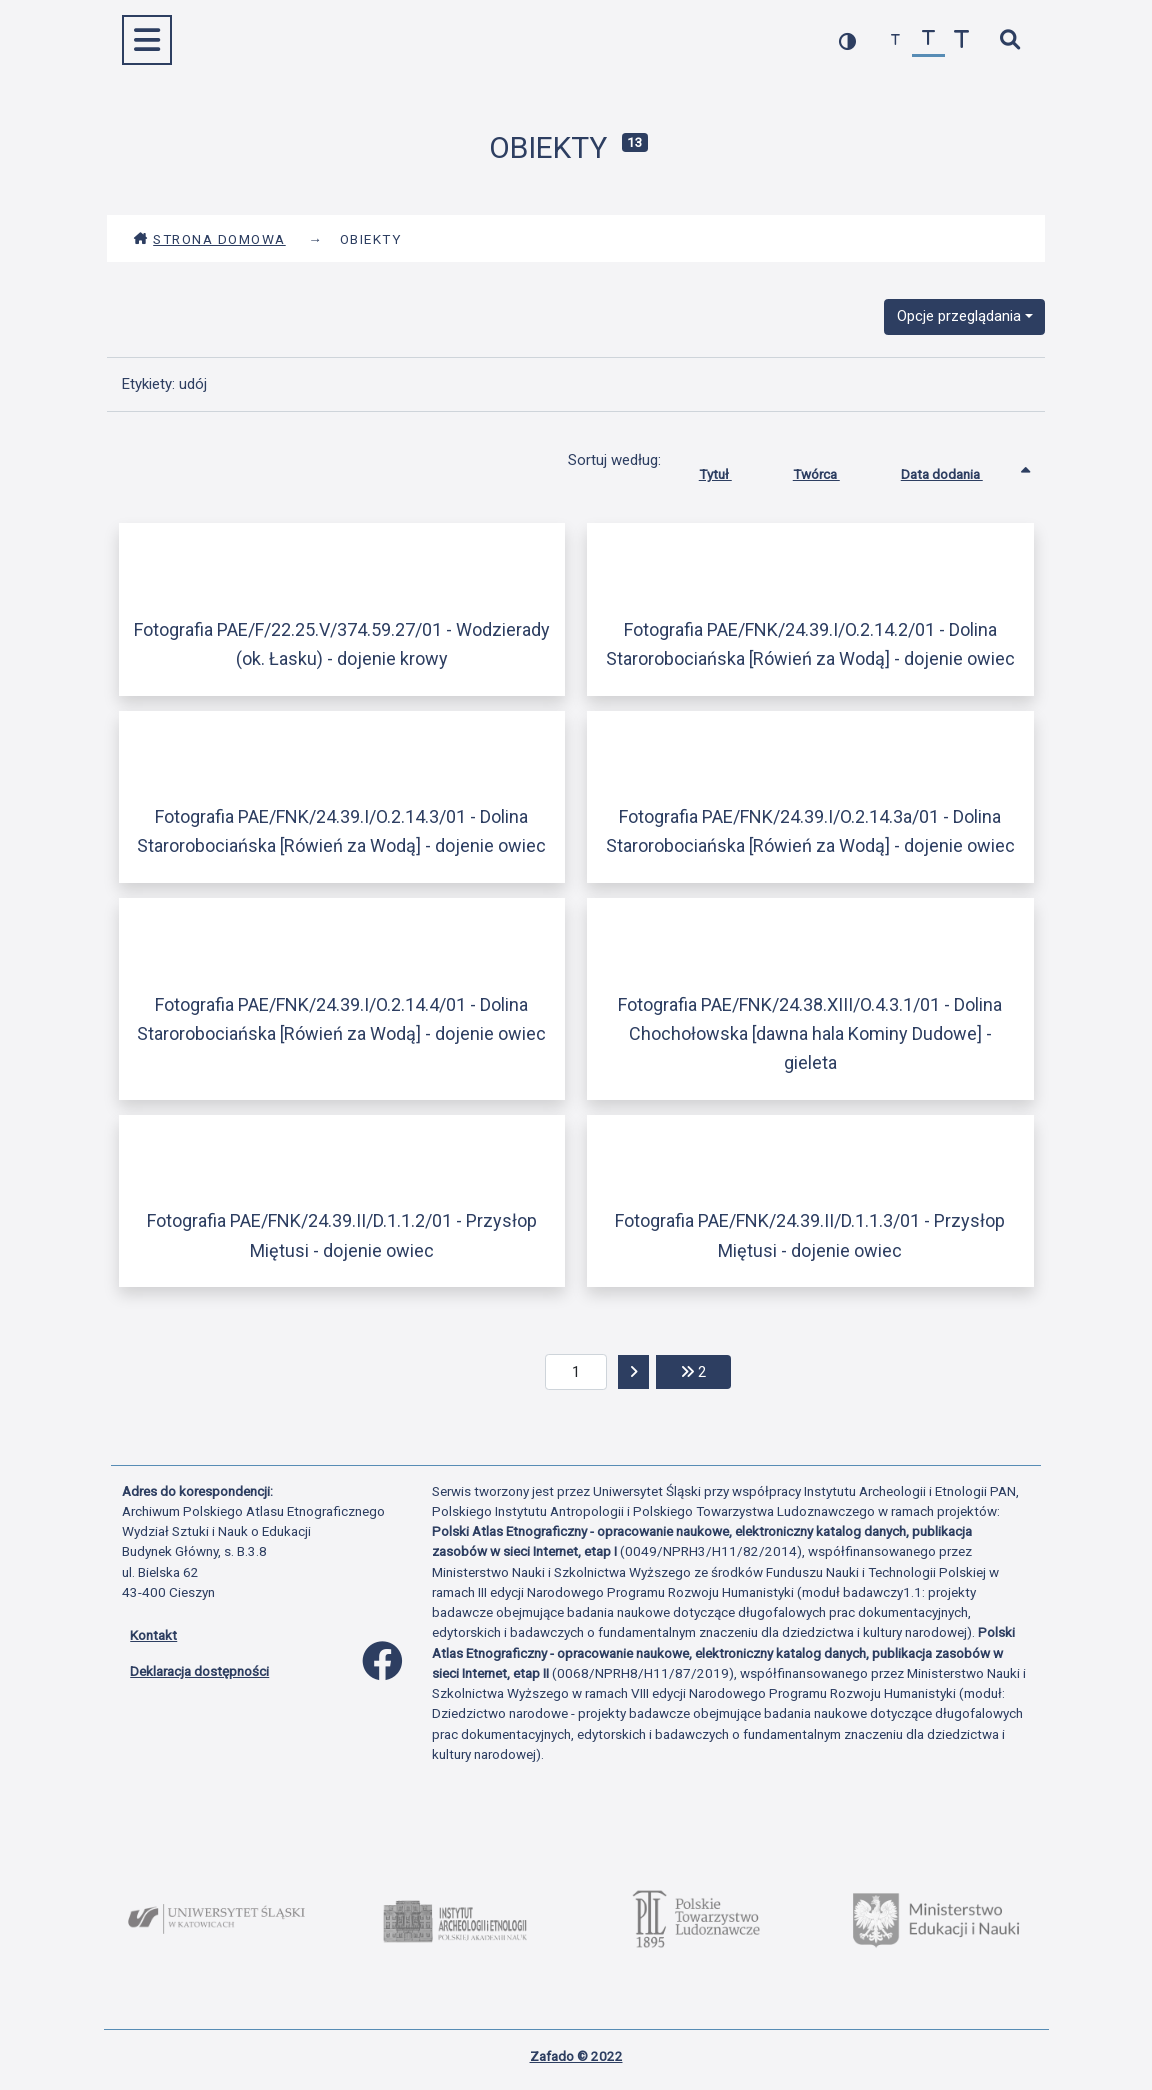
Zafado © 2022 (576, 2056)
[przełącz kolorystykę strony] (847, 40)
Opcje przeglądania (959, 316)
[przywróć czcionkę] (928, 40)
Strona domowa (209, 239)
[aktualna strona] (576, 1372)
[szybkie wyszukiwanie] (1009, 40)
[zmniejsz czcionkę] (895, 40)
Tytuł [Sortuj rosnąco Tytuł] (730, 470)
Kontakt (153, 1635)
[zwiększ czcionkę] (961, 40)
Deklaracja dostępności (199, 1671)
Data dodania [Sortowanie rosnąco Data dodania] (957, 470)
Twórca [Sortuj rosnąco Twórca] (831, 470)
